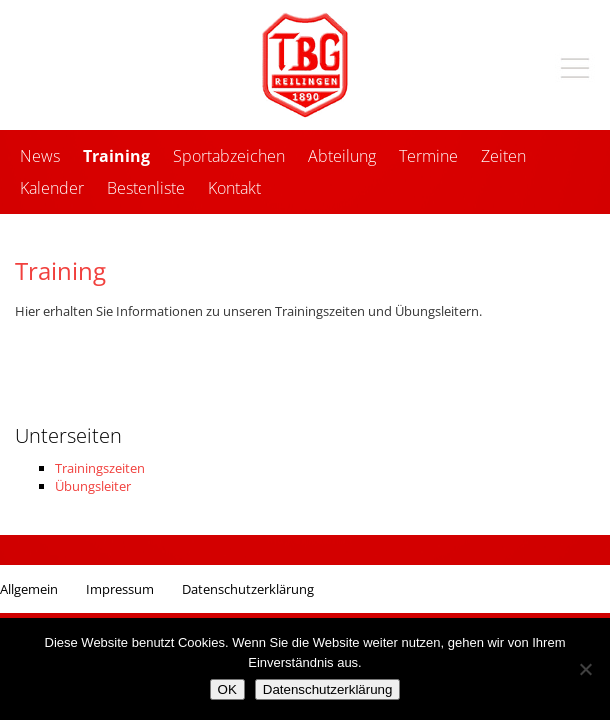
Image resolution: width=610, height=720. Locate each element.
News (40, 156)
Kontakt (234, 188)
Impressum (120, 589)
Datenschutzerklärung (248, 589)
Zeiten (503, 156)
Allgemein (29, 589)
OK (227, 689)
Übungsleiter (93, 486)
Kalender (52, 188)
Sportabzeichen (229, 156)
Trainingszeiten (100, 468)
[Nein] (585, 669)
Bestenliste (146, 188)
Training (116, 156)
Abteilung (342, 156)
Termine (428, 156)
